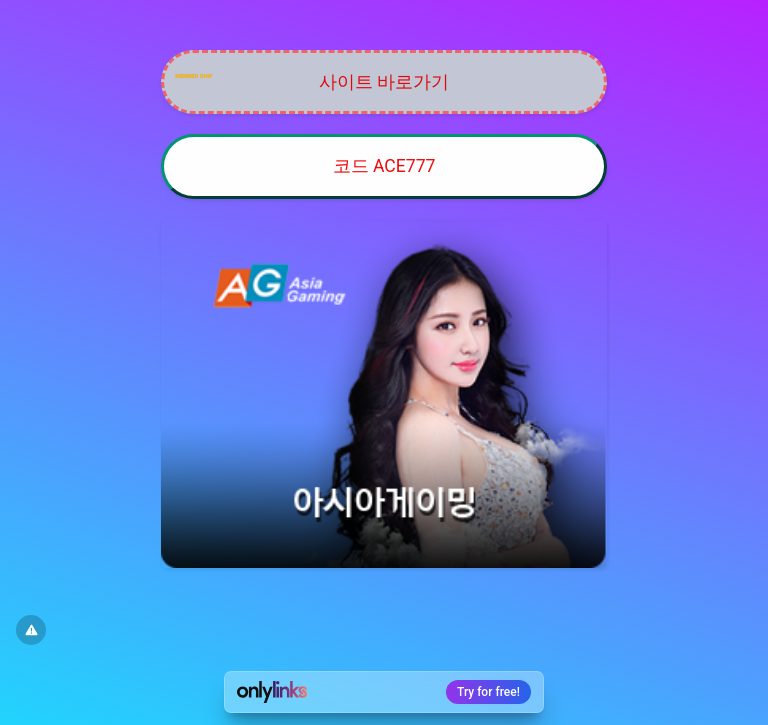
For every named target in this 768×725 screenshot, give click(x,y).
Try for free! (488, 692)
